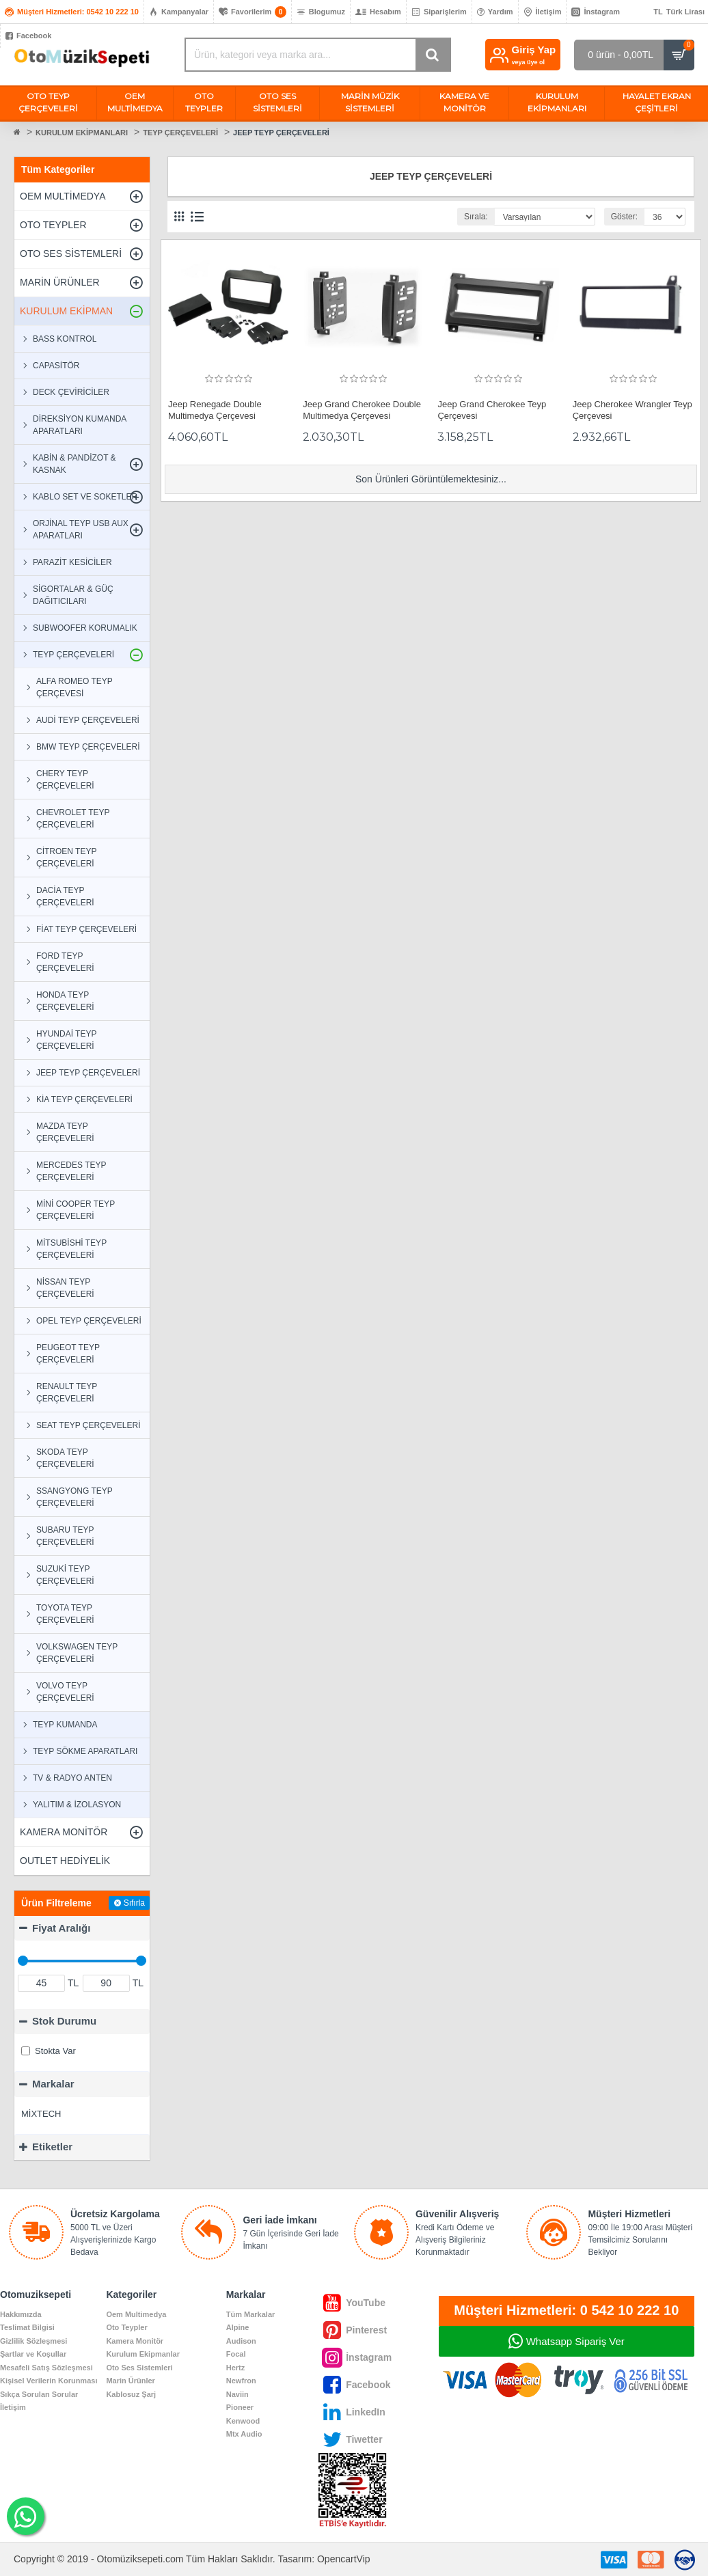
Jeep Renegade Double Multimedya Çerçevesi (215, 410)
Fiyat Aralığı (61, 1928)
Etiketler (52, 2146)
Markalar (53, 2083)
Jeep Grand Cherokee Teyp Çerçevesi (491, 410)
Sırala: (476, 216)
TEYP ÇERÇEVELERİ (180, 132)
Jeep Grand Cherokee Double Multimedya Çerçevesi (362, 410)
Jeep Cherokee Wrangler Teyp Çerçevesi (632, 410)
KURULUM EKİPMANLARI (82, 132)
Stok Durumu (64, 2021)
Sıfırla (134, 1903)
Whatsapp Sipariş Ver (575, 2341)
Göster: (624, 216)
